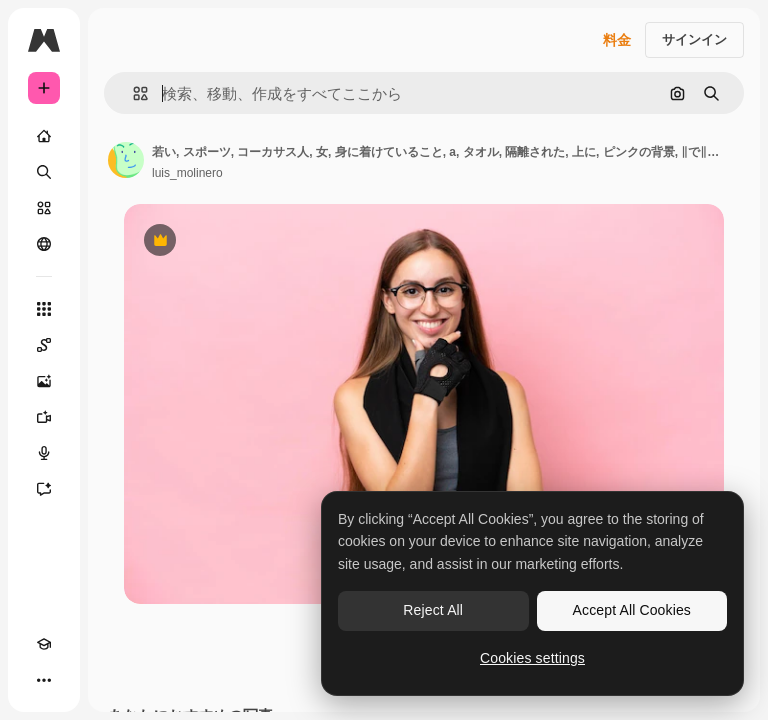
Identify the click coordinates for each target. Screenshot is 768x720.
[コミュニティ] (44, 244)
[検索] (44, 172)
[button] (132, 93)
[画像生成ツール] (44, 381)
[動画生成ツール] (44, 417)
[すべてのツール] (44, 309)
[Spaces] (44, 345)
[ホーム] (44, 136)
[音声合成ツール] (44, 453)
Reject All (433, 610)
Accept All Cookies (632, 610)
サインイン (694, 39)
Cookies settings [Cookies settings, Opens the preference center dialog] (532, 658)
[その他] (44, 680)
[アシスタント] (44, 489)
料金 (617, 40)
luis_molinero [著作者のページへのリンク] (187, 173)
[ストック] (44, 208)
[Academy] (44, 644)
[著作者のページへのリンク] (126, 160)
